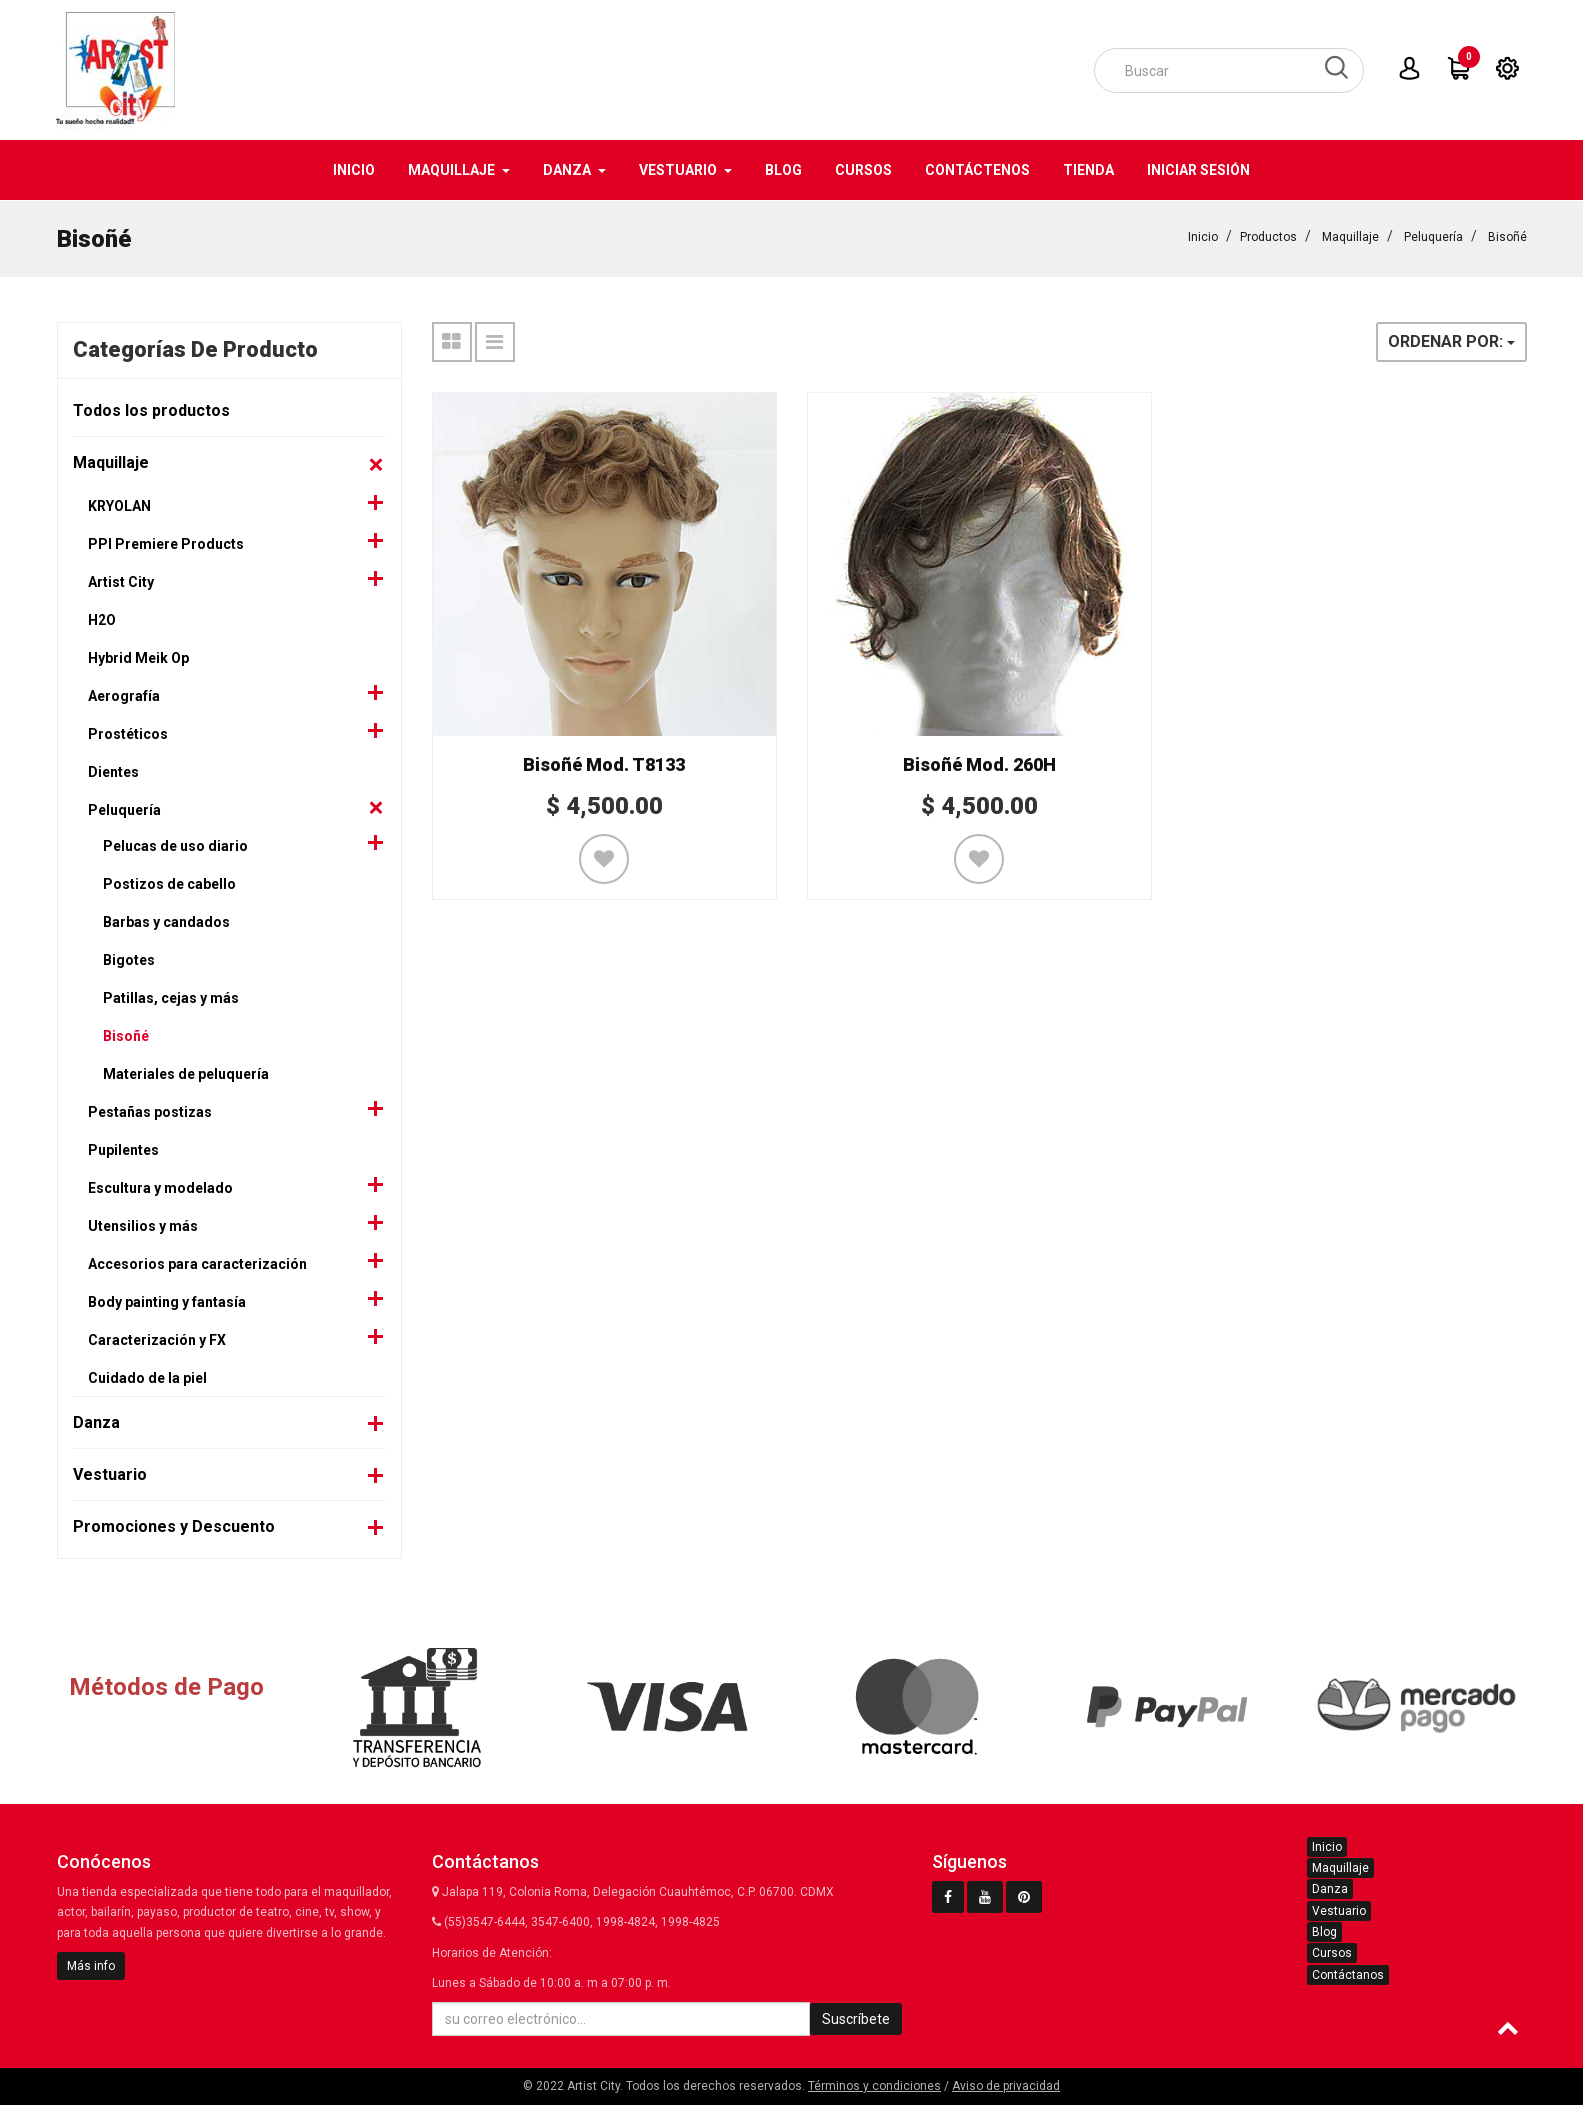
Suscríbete (856, 2019)
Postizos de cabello (169, 883)
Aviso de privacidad (1006, 2086)
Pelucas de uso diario (175, 845)
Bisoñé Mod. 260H (979, 763)
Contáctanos (1348, 1975)
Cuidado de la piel (147, 1377)
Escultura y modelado (160, 1187)
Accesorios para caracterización (197, 1263)
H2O (102, 619)
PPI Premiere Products (166, 543)
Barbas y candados (166, 921)
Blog (1324, 1932)
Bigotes (129, 959)
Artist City (121, 581)
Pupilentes (123, 1149)
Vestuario (110, 1473)
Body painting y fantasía (167, 1301)
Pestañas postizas (150, 1111)
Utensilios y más (143, 1225)
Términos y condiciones (874, 2086)
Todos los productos (151, 409)
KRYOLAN (119, 505)
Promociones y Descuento (174, 1525)
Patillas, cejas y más (171, 997)
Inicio (1203, 236)
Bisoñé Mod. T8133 (604, 763)
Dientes (113, 771)
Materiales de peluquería (186, 1073)
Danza (96, 1421)
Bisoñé (1507, 236)
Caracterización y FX (157, 1339)
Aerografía (124, 695)
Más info (91, 1966)
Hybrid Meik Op (138, 657)
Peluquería (1433, 236)
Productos (1268, 236)
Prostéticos (128, 733)
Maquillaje (1350, 236)
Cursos (1332, 1953)
